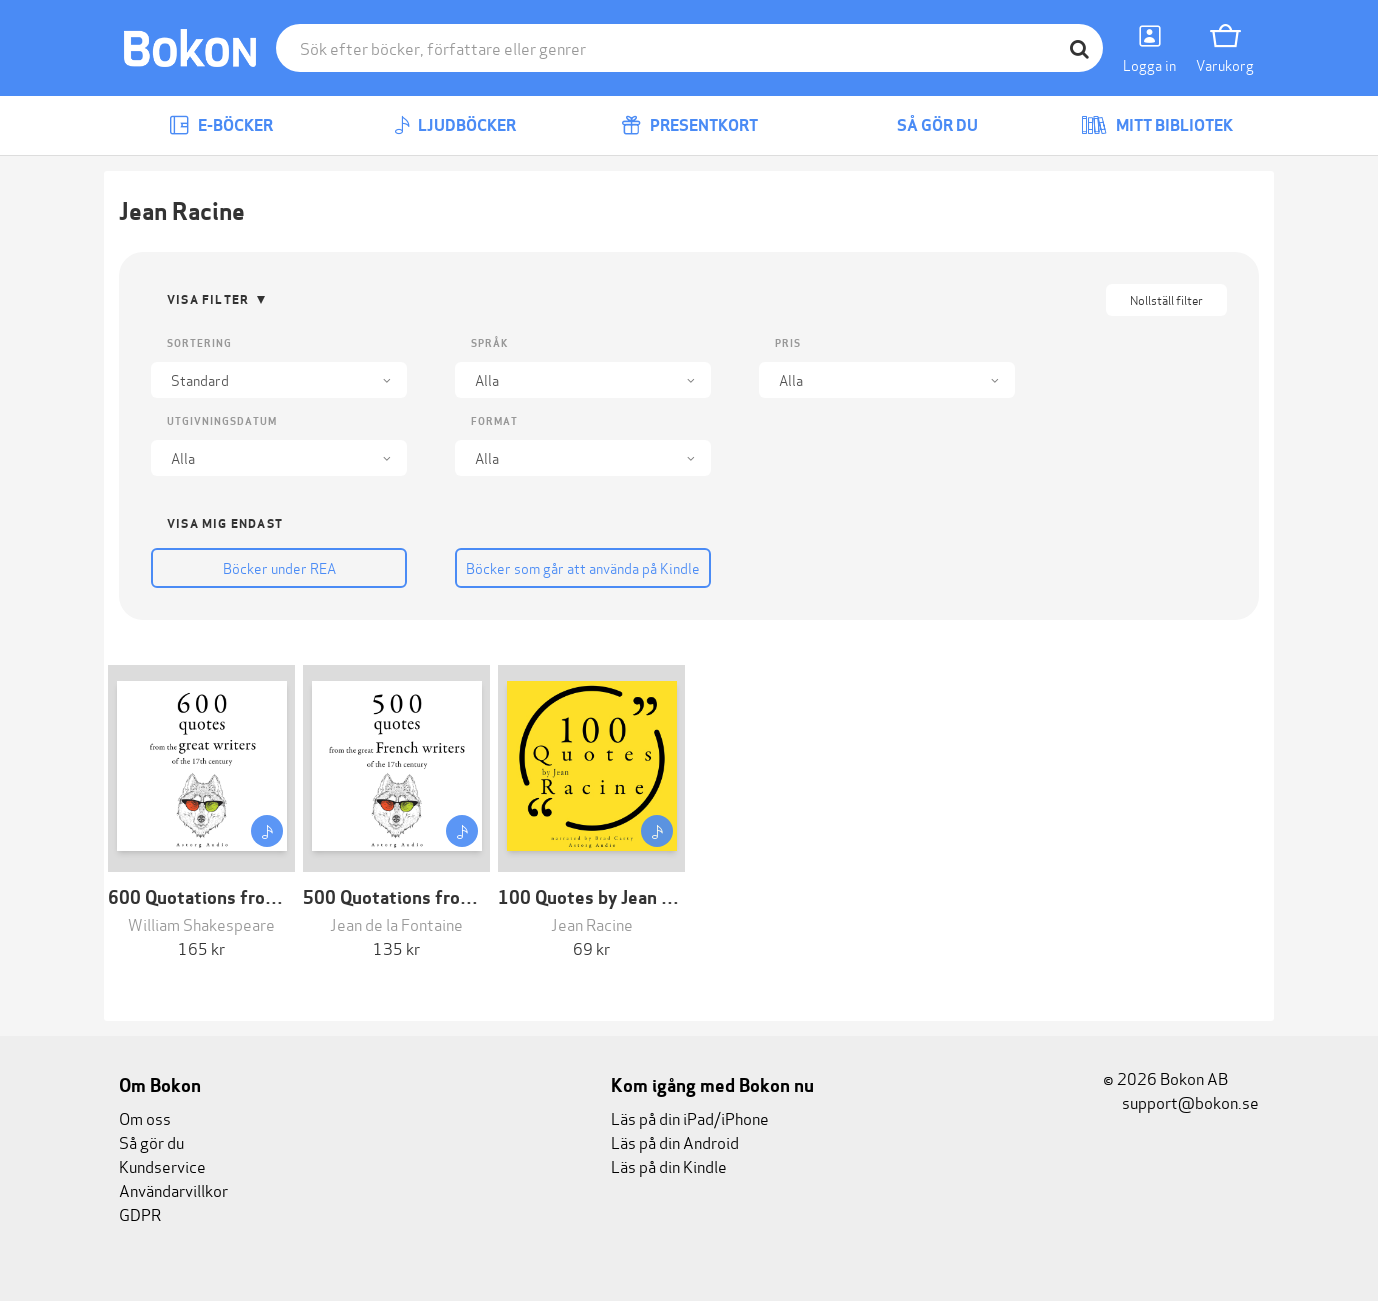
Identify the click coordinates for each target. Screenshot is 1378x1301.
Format (494, 421)
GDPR (140, 1213)
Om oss (145, 1117)
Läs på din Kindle (669, 1165)
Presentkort (689, 125)
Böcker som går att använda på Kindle (583, 567)
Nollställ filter (1166, 299)
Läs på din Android (675, 1141)
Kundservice (162, 1165)
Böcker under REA (279, 567)
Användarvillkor (173, 1189)
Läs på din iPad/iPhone (690, 1117)
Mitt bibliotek (1157, 125)
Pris (788, 343)
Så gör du (923, 125)
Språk (489, 343)
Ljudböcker (455, 125)
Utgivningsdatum (222, 421)
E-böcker (221, 125)
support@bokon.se (1181, 1101)
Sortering (199, 343)
